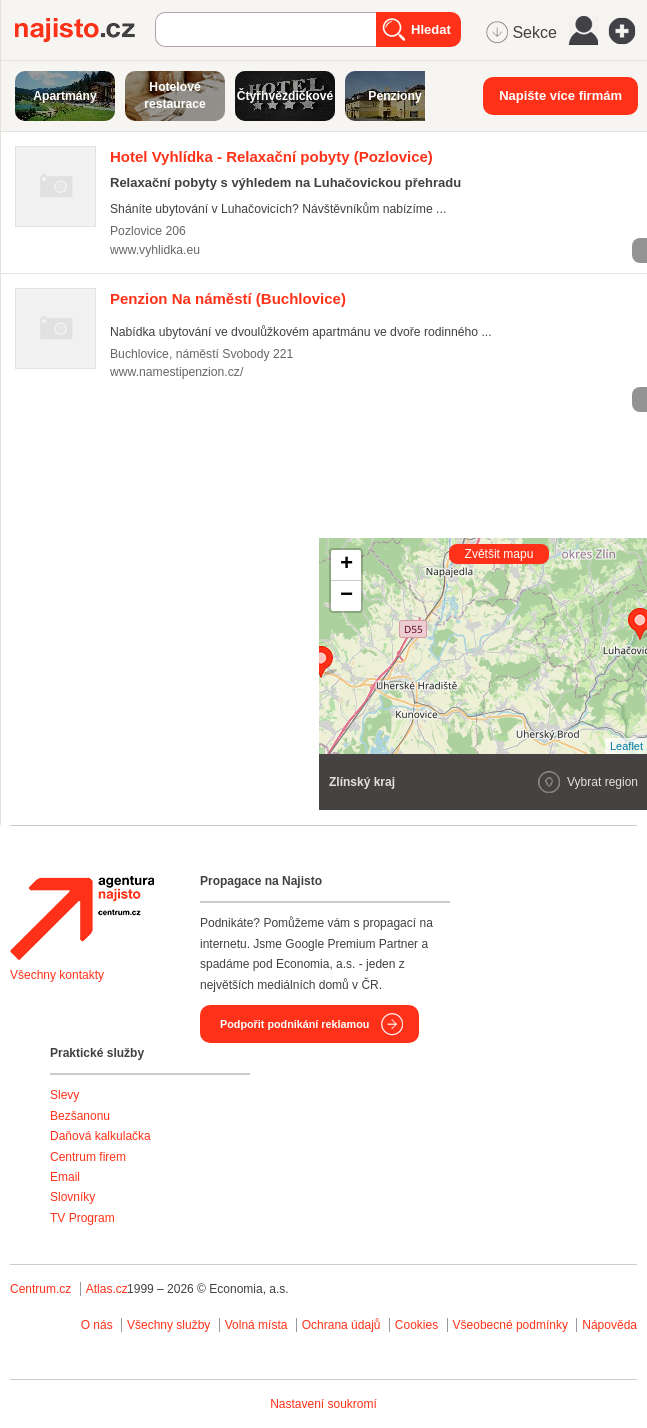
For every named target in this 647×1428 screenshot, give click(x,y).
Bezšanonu (80, 1116)
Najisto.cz (85, 30)
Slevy (64, 1095)
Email (65, 1177)
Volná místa (256, 1325)
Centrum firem (88, 1157)
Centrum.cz (40, 1289)
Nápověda (609, 1325)
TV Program (82, 1218)
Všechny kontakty (57, 975)
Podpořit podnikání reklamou (294, 1024)
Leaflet (626, 746)
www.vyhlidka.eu (155, 250)
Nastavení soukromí (323, 1404)
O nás (97, 1325)
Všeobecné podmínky (510, 1325)
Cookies (416, 1325)
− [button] (346, 596)
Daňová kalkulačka (100, 1136)
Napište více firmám (560, 95)
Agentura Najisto (82, 918)
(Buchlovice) (228, 298)
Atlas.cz (107, 1289)
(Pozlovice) (271, 156)
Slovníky (72, 1197)
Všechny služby (170, 1325)
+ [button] (346, 565)
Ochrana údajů (341, 1325)
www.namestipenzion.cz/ (176, 372)
